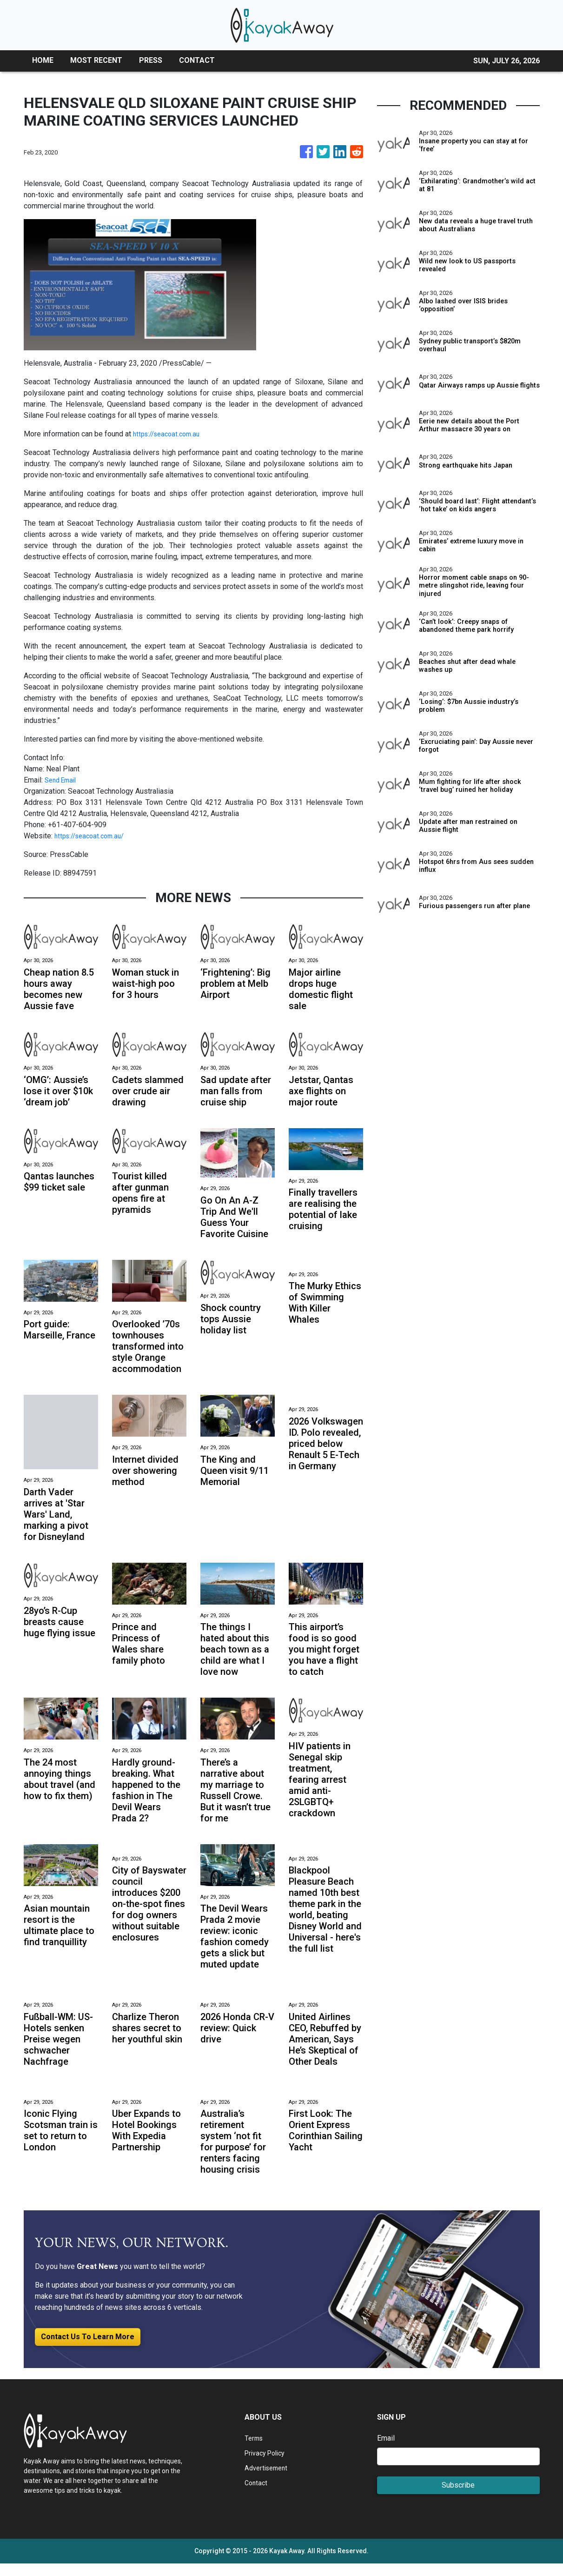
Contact (257, 2495)
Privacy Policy (268, 2465)
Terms (255, 2450)
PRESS (150, 60)
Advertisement (268, 2480)
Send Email (63, 780)
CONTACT (197, 60)
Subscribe (458, 2497)
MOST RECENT (96, 60)
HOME (42, 60)
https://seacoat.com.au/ (93, 835)
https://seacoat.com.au (170, 433)
